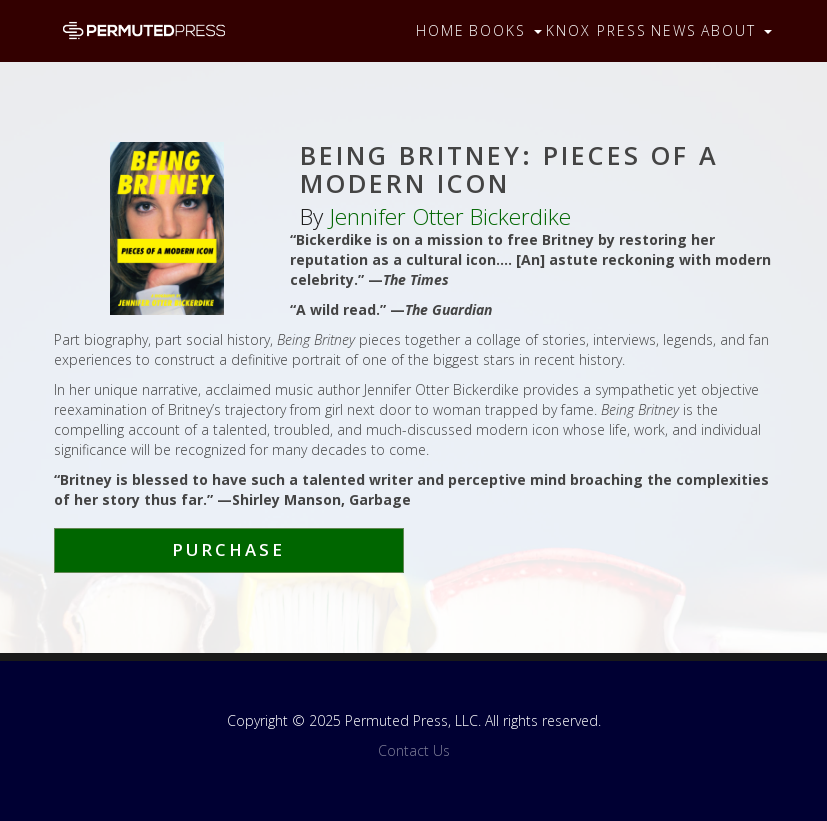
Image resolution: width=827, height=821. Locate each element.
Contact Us (414, 750)
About (736, 30)
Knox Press (596, 30)
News (674, 30)
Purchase (228, 549)
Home (440, 30)
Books (505, 30)
